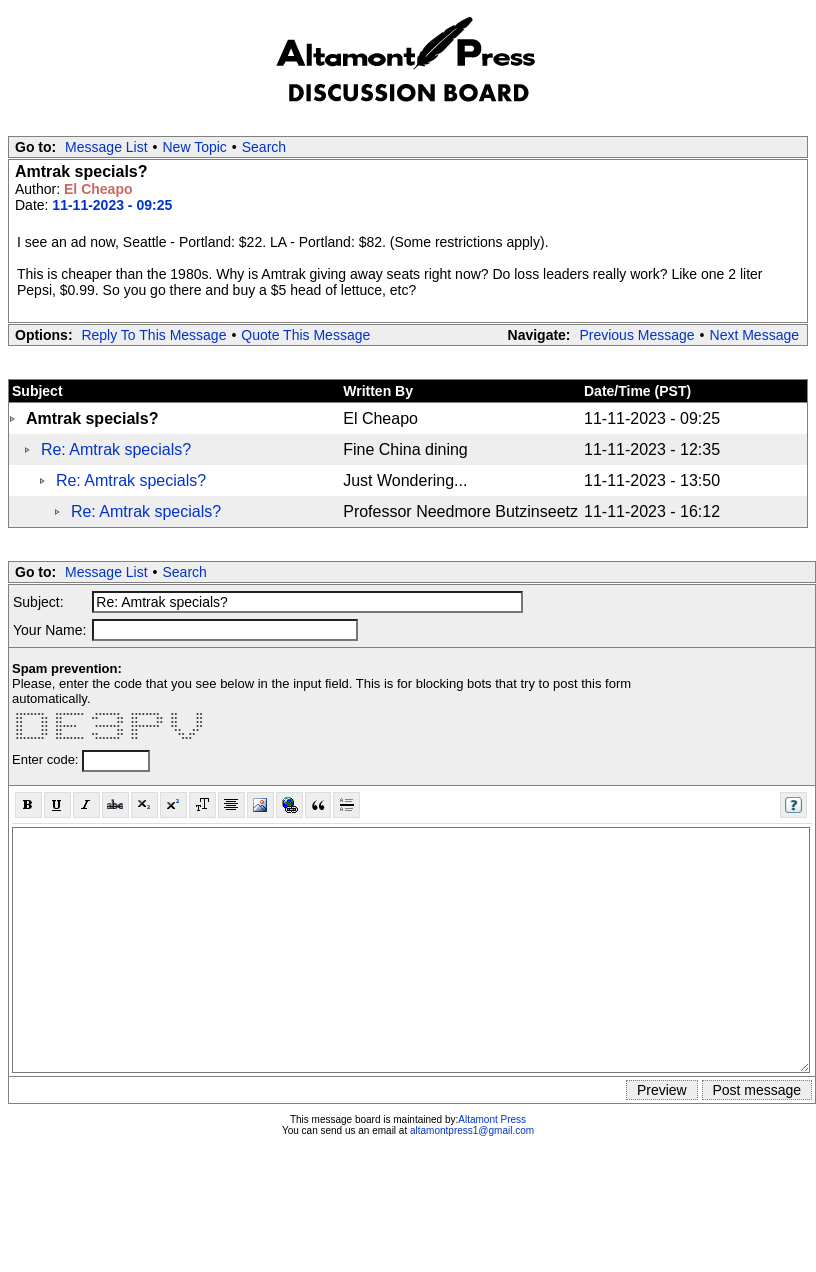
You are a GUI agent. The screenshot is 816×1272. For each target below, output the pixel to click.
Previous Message (636, 335)
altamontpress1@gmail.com (472, 1130)
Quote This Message (305, 335)
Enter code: (47, 759)
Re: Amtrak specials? (116, 449)
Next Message (754, 335)
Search (264, 147)
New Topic (195, 147)
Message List (106, 147)
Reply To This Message (153, 335)
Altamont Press (492, 1119)
